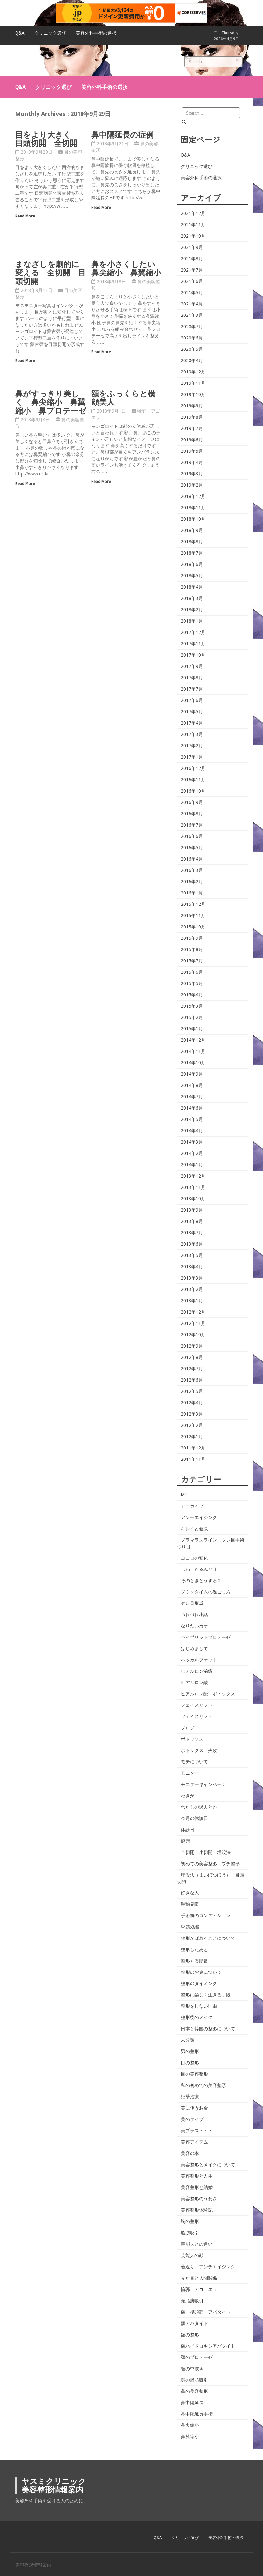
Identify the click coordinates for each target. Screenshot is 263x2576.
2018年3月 (192, 598)
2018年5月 (192, 575)
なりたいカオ (194, 1625)
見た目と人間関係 (199, 2278)
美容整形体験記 (197, 2210)
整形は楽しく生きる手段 (206, 1994)
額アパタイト (194, 2323)
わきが (187, 1795)
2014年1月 (192, 1164)
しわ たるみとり (199, 1569)
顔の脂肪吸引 (194, 2379)
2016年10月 (193, 791)
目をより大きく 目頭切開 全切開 (47, 138)
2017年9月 (192, 666)
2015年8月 (192, 949)
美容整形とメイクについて (208, 2164)
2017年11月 (193, 643)
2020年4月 (192, 360)
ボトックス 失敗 (199, 1750)
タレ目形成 (192, 1603)
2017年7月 (192, 689)
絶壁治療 (190, 2096)
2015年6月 (192, 972)
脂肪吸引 (190, 2232)
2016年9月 (192, 802)
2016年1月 (192, 892)
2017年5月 (192, 711)
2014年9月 (192, 1074)
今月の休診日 (194, 1818)
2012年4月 (192, 1402)
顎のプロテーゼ (197, 2357)
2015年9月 (192, 938)
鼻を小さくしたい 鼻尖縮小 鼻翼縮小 (127, 268)
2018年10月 (193, 519)
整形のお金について (201, 1972)
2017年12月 (193, 632)
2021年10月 (193, 236)
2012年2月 (192, 1425)
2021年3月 (192, 315)
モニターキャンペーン (203, 1784)
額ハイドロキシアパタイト (208, 2345)
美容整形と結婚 (197, 2187)
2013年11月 (193, 1187)
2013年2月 (192, 1289)
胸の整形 (190, 2221)
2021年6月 (192, 281)
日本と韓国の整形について (208, 2028)
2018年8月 (192, 541)
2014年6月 (192, 1108)
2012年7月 (192, 1368)
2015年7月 (192, 960)
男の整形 (190, 2051)
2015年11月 (193, 915)
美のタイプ (192, 2119)
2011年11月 (193, 1459)
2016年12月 (193, 768)
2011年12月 (193, 1447)
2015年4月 (192, 994)
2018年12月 (193, 496)
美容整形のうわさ (199, 2198)
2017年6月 (192, 700)
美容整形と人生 (197, 2176)
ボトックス (192, 1739)
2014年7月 (192, 1096)
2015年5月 (192, 983)
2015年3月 (192, 1006)
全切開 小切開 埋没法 (206, 1852)
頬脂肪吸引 (192, 2300)
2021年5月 (192, 292)
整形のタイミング (199, 1983)
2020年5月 (192, 349)
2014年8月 (192, 1085)
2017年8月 (192, 677)
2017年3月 (192, 734)
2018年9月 (192, 530)
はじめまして (194, 1648)
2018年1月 (192, 621)
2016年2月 (192, 881)
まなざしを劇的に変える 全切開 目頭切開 (50, 272)
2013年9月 (192, 1210)
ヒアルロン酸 (194, 1682)
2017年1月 (192, 757)
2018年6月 (192, 564)
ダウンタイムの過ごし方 (206, 1591)
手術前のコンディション (206, 1915)
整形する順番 (194, 1960)
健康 (185, 1841)
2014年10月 (193, 1062)
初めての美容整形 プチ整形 (210, 1863)
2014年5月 (192, 1119)
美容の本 (190, 2153)
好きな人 (190, 1892)
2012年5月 (192, 1391)
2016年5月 (192, 847)
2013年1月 (192, 1300)
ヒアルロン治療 (197, 1671)
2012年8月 (192, 1357)
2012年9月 (192, 1346)
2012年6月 (192, 1379)
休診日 (187, 1829)
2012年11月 (193, 1323)
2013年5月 (192, 1255)
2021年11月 (193, 224)
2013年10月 (193, 1198)
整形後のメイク (197, 2017)
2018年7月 (192, 553)
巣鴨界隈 (190, 1904)
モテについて (194, 1761)
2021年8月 (192, 258)
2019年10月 (193, 394)
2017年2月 (192, 745)
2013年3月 (192, 1278)
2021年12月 (193, 213)
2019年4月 (192, 462)
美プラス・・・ (197, 2130)
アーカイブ (192, 1506)
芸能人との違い (197, 2244)
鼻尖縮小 (190, 2425)
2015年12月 (193, 904)
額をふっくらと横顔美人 (123, 397)
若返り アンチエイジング (208, 2266)
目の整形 (190, 2062)
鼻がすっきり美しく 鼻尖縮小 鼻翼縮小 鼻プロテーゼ (50, 402)
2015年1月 (192, 1028)
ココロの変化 (194, 1557)
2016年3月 (192, 870)
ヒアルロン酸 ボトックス (208, 1693)
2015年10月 (193, 926)
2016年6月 (192, 836)
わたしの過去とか (199, 1807)
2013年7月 (192, 1232)
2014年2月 (192, 1153)
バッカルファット (199, 1659)
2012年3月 (192, 1413)
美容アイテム (194, 2142)
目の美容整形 (194, 2074)
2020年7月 (192, 326)
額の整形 (190, 2334)
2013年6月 (192, 1244)
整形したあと (194, 1949)
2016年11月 (193, 779)
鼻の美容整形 (194, 2391)
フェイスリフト (197, 1705)
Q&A (20, 33)
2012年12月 (193, 1312)
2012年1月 (192, 1436)
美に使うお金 (194, 2108)
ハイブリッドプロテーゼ (206, 1637)
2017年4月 (192, 723)
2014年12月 (193, 1040)
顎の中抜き (192, 2368)
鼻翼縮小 (190, 2436)
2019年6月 (192, 439)
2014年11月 (193, 1051)
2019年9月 (192, 405)
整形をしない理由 (199, 2006)
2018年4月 (192, 587)
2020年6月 (192, 337)
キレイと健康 (194, 1528)
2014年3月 (192, 1142)
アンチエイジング (199, 1517)
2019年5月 (192, 451)
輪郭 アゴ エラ (199, 2289)
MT (184, 1494)
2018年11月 (193, 507)
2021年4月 (192, 303)
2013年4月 (192, 1266)
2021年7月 (192, 269)
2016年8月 (192, 813)
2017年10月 (193, 655)
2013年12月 (193, 1176)
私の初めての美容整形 (203, 2085)
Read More (25, 216)
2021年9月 (192, 247)
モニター (190, 1773)
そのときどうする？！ (203, 1580)
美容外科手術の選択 (96, 33)
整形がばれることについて (208, 1938)
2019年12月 (193, 371)
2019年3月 (192, 473)
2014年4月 (192, 1130)
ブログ (187, 1727)
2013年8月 (192, 1221)
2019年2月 (192, 485)
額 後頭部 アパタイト (206, 2312)
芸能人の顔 (192, 2255)
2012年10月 (193, 1334)
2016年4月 (192, 858)
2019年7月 (192, 428)
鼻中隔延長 (192, 2402)
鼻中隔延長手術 (197, 2413)
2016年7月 (192, 824)
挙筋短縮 (190, 1926)
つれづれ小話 (194, 1614)
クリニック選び (50, 33)
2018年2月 (192, 609)
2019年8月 (192, 417)
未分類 (187, 2040)
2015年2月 (192, 1017)
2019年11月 (193, 383)
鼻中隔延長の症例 (122, 134)
